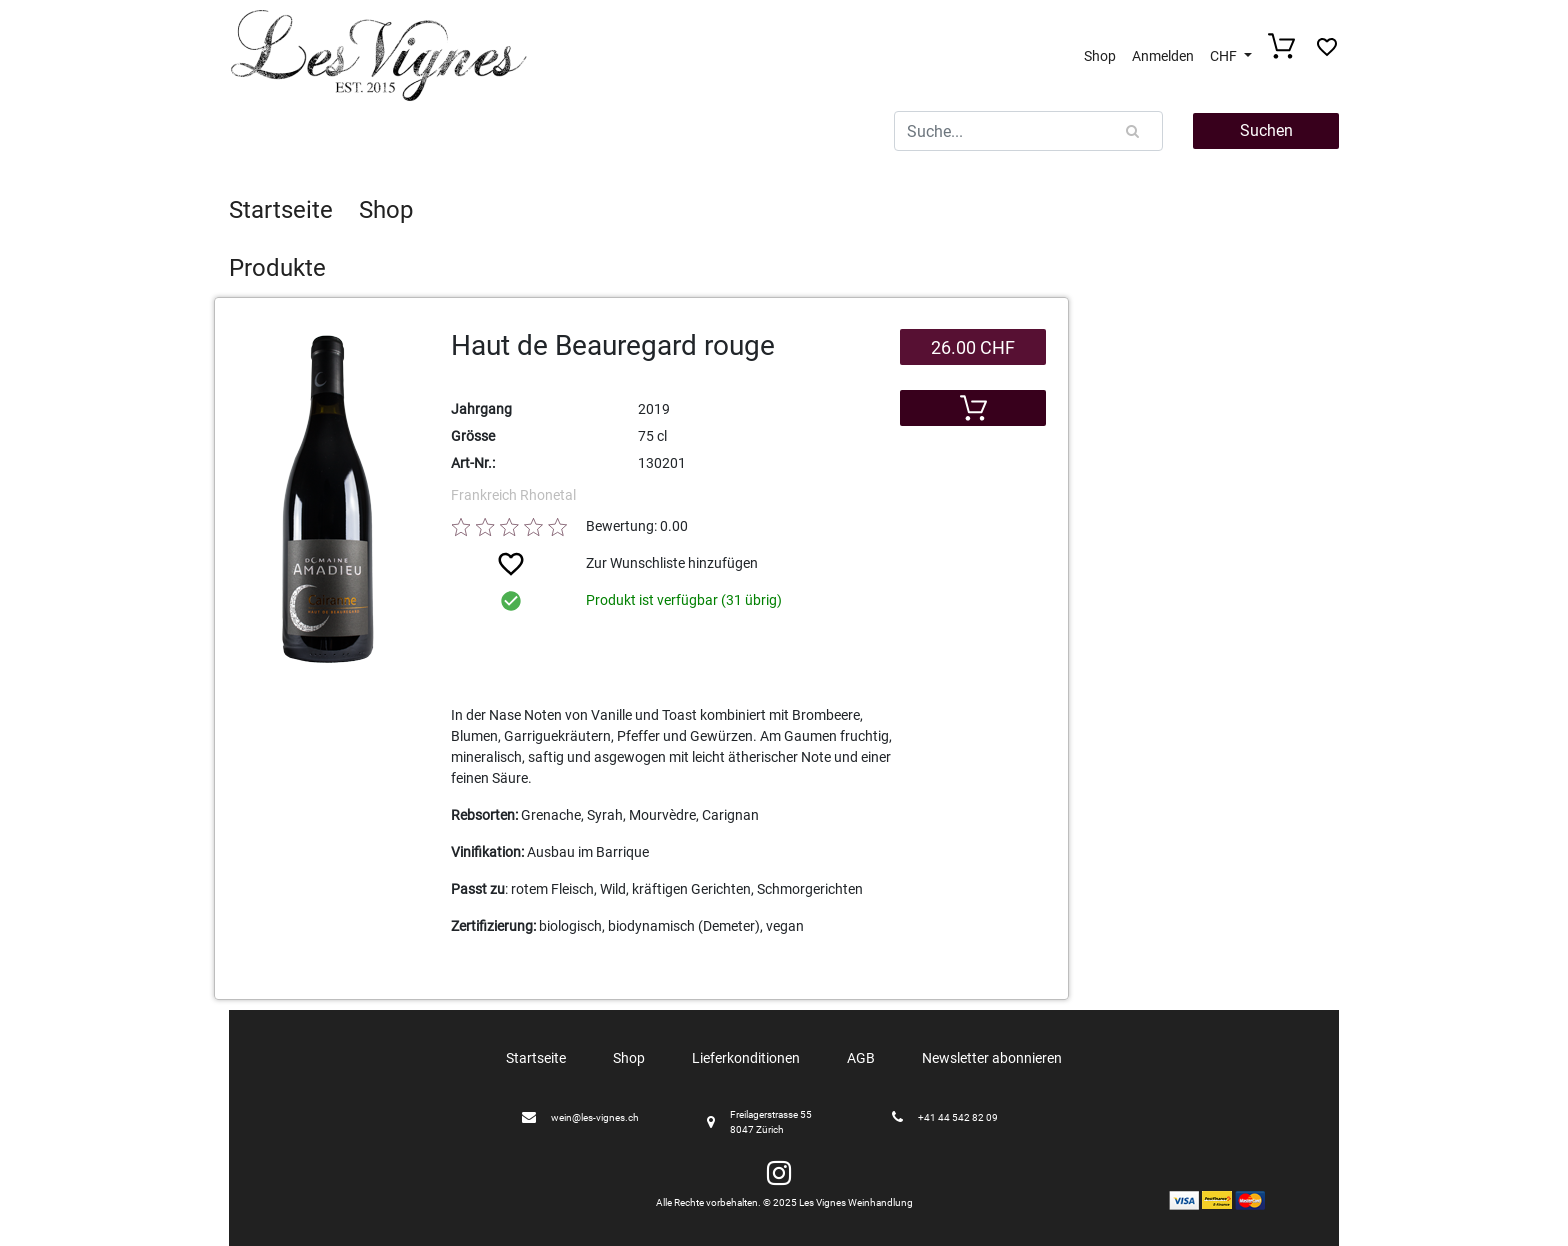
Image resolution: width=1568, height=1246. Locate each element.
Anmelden (1163, 56)
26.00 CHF (973, 347)
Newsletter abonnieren (992, 1058)
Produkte (277, 268)
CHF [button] (1225, 56)
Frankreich (485, 495)
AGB (861, 1058)
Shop (1100, 56)
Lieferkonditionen (746, 1058)
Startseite (281, 210)
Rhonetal (548, 495)
